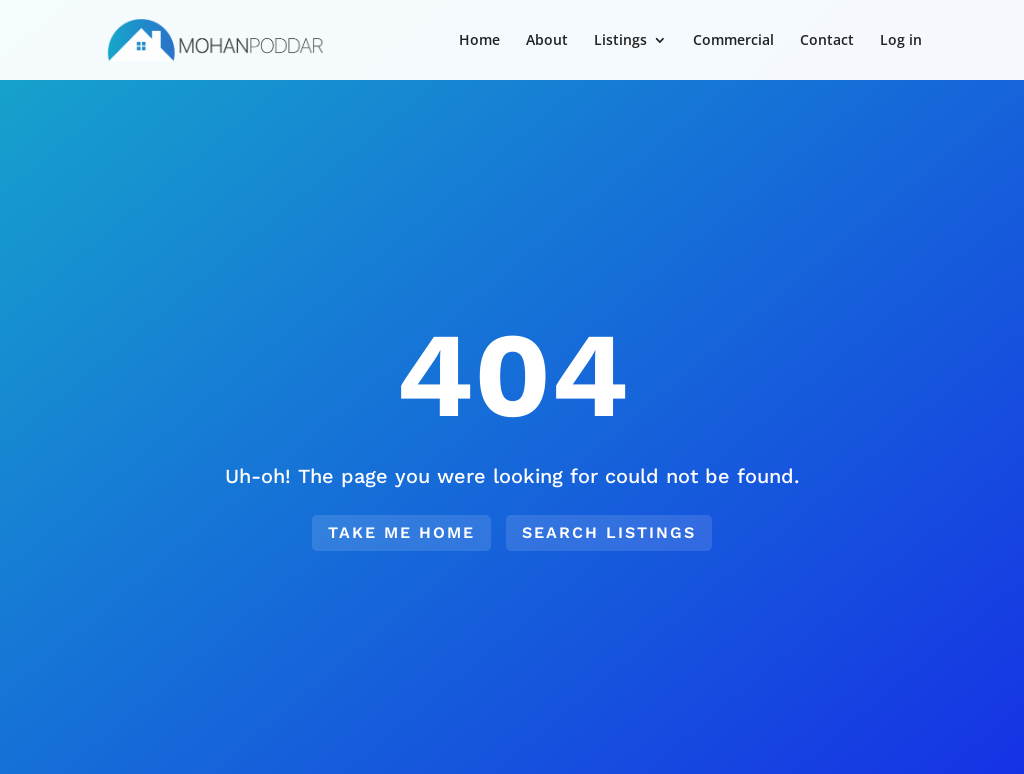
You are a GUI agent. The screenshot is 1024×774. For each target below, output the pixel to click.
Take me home (401, 532)
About (547, 41)
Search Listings (609, 532)
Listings (620, 41)
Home (479, 41)
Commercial (733, 41)
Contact (827, 41)
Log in (901, 41)
